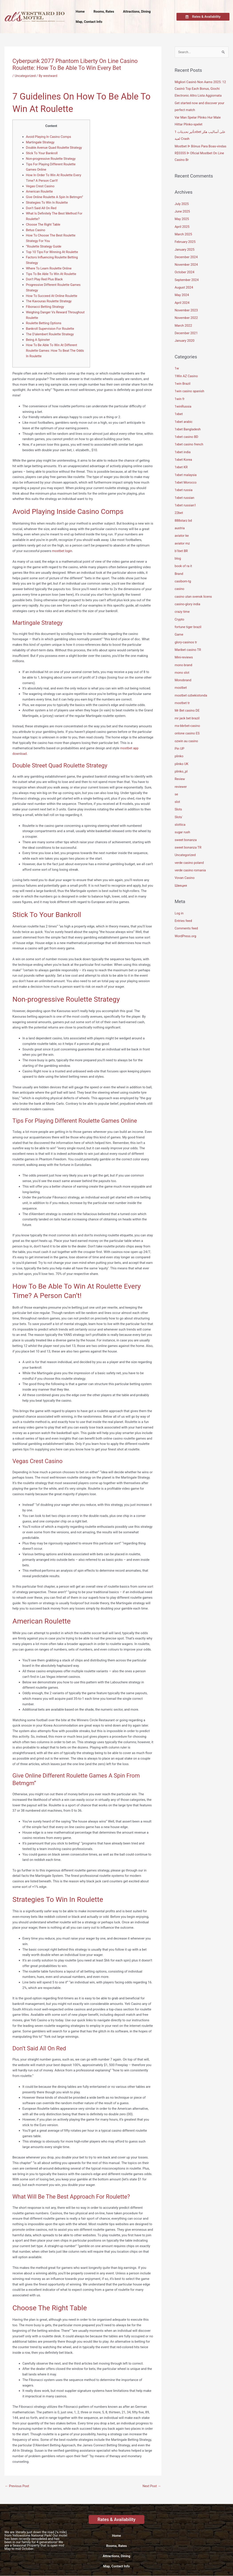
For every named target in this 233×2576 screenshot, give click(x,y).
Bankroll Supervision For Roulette (50, 329)
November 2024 (186, 262)
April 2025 (182, 225)
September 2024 (187, 277)
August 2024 (184, 285)
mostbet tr (182, 694)
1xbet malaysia (186, 469)
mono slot (182, 664)
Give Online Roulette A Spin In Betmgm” (55, 197)
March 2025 (183, 232)
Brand (179, 567)
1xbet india (183, 447)
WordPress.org (186, 923)
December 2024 (186, 255)
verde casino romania (190, 858)
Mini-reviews (184, 649)
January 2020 (185, 337)
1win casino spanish (190, 387)
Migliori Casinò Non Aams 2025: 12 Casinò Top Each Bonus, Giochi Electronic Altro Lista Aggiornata (201, 88)
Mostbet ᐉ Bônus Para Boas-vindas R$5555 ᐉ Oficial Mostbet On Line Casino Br (201, 151)
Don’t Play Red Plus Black (44, 279)
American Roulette (39, 191)
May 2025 (182, 217)
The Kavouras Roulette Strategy (49, 301)
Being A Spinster (38, 340)
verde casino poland (189, 851)
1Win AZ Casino (186, 372)
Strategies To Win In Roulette (47, 203)
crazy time (182, 604)
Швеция (181, 873)
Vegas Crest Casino (40, 186)
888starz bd (183, 514)
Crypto (179, 611)
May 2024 (182, 292)
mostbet (181, 679)
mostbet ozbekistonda (191, 686)
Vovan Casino (185, 866)
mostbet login (62, 551)
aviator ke (182, 529)
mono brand (183, 656)
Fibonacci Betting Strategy (45, 307)
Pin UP (179, 739)
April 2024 (182, 300)
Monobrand (183, 671)
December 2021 (186, 330)
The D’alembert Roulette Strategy (50, 334)
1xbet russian (185, 492)
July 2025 (182, 202)
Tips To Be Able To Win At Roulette (51, 274)
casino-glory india (188, 597)
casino (179, 582)
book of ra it (183, 559)
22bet (179, 507)
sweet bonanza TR (188, 836)
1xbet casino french (189, 439)
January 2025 (185, 247)
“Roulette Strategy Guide (44, 246)
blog (178, 552)
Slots (178, 798)
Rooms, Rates (104, 12)
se (176, 783)
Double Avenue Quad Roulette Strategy (54, 148)
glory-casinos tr (186, 634)
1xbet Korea (183, 454)
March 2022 (183, 322)
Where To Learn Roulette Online (49, 268)
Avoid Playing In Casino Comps (49, 137)
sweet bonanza (186, 828)
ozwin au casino (186, 731)
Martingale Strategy (40, 142)
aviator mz (182, 537)
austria (180, 522)
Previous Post (17, 2486)
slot (177, 791)
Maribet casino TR (188, 641)
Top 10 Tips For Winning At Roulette (52, 252)
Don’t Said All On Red (41, 208)
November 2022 (186, 315)
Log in (179, 901)
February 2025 (185, 240)
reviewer (181, 776)
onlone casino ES (187, 724)
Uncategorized (25, 76)
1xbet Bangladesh (188, 424)
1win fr (180, 394)
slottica (180, 813)
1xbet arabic (184, 417)
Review (180, 769)
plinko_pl (181, 761)
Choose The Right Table (43, 224)
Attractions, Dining (137, 12)
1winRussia (183, 402)
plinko (179, 746)
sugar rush (182, 821)
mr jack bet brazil (187, 709)
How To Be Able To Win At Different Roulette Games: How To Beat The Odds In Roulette (55, 350)
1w (177, 365)
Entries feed (183, 908)
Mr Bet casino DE (187, 701)
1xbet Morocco (186, 477)
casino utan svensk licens (194, 589)
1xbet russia (184, 484)
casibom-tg (183, 574)
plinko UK (182, 753)
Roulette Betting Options (44, 323)
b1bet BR (181, 544)
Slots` (179, 806)
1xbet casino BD (187, 432)
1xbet (179, 410)
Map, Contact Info (89, 22)
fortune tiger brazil (188, 619)
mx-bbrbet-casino (187, 716)
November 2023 (186, 307)
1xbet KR (181, 462)
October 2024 (185, 270)
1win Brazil (183, 380)
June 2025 (182, 210)
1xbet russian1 (185, 499)
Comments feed (186, 916)
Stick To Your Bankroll (42, 153)
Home (80, 12)
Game (179, 626)
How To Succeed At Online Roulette (52, 296)
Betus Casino (35, 230)
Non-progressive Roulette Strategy (51, 159)
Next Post (151, 2486)
